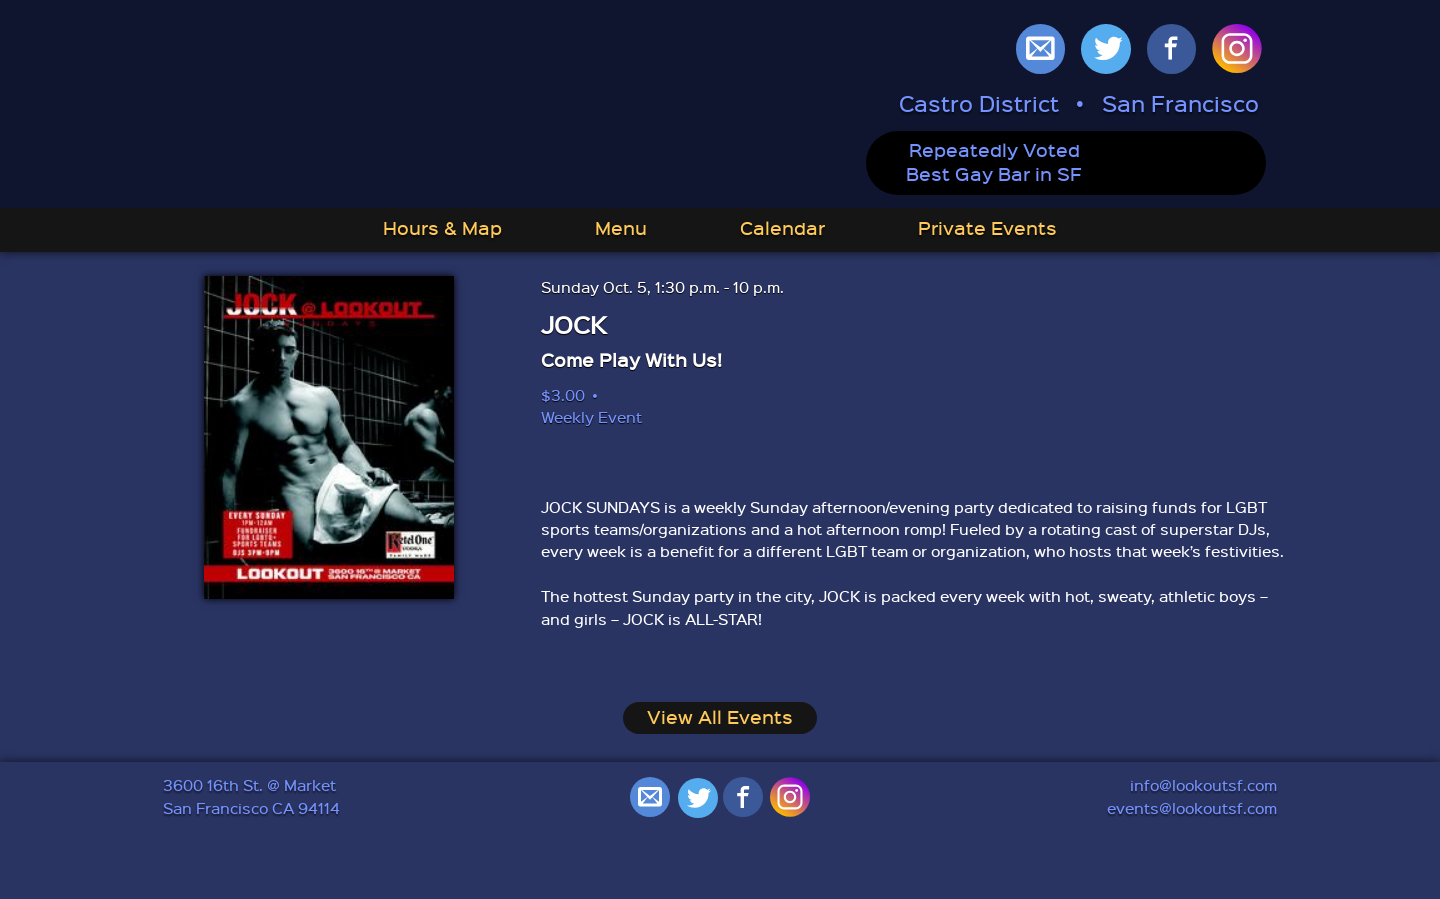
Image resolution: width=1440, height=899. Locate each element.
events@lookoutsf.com (1192, 808)
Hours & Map (442, 227)
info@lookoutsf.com (1203, 785)
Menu (621, 227)
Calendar (782, 227)
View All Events (720, 717)
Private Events (987, 227)
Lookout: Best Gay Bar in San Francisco (430, 106)
